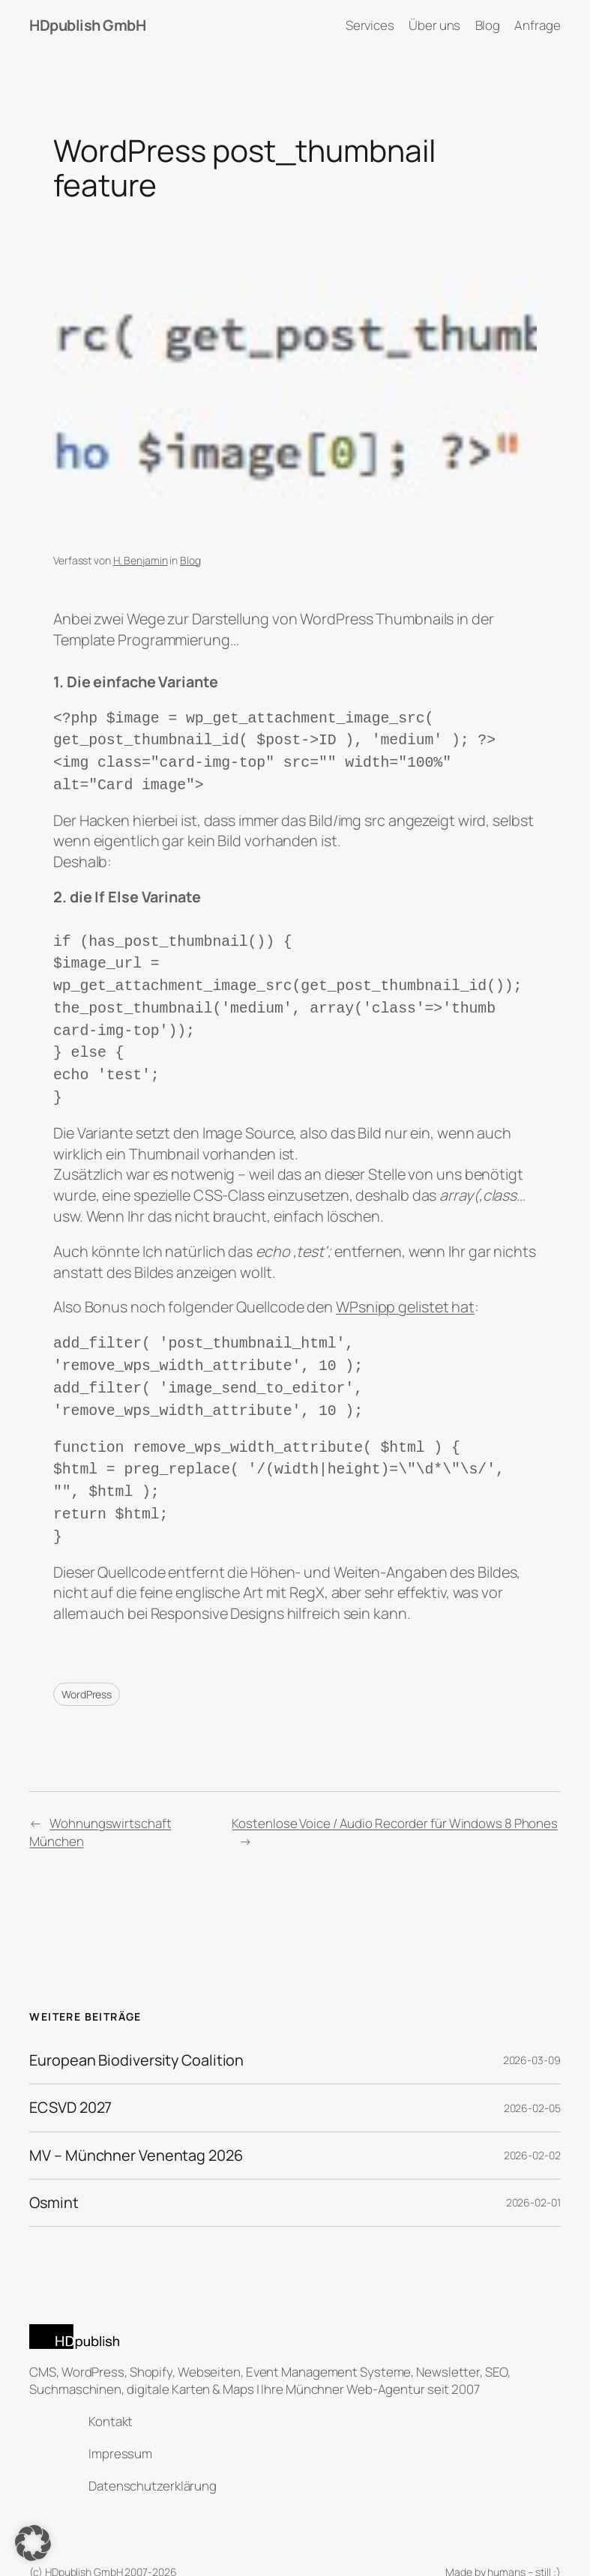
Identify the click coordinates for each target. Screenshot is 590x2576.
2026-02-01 (533, 2169)
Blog (190, 560)
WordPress (86, 1661)
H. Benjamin (140, 560)
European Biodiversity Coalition (136, 2027)
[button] (33, 2543)
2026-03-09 (532, 2027)
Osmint (53, 2170)
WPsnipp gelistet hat (405, 1287)
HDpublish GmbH (87, 25)
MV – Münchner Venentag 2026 (135, 2122)
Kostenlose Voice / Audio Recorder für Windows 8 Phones (395, 1790)
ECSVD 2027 (70, 2074)
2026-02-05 (532, 2075)
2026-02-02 (532, 2122)
